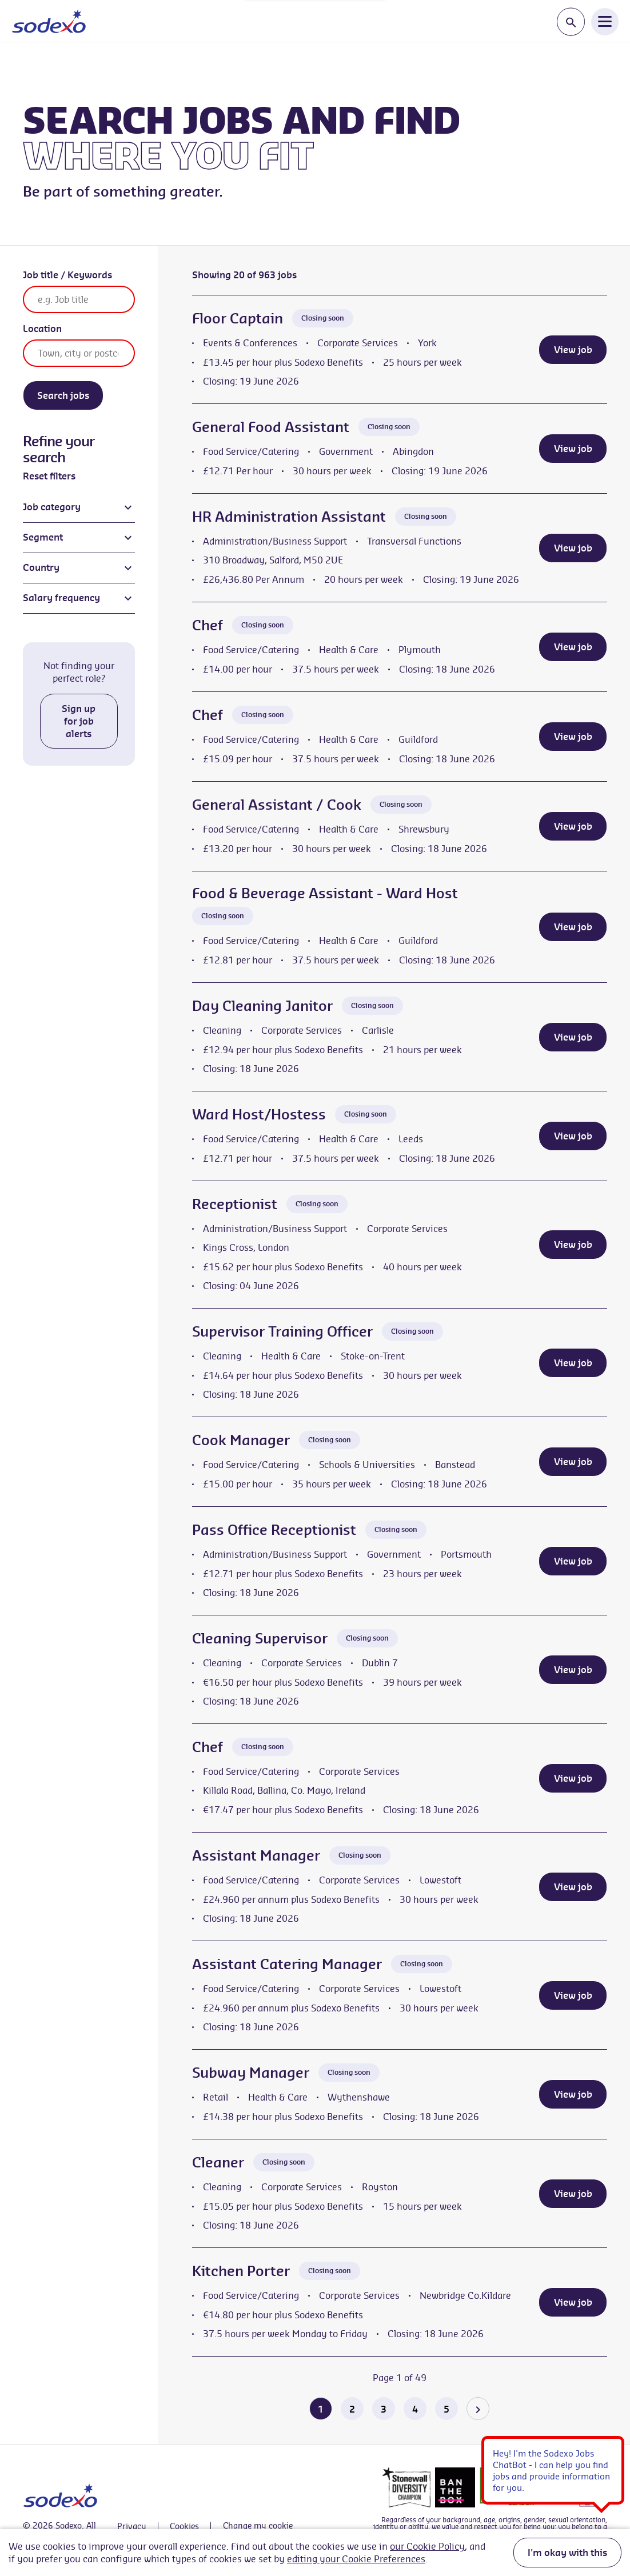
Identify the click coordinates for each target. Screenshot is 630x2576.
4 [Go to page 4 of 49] (415, 2409)
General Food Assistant (270, 427)
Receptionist (234, 1204)
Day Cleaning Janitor (262, 1006)
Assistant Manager (256, 1855)
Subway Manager (250, 2073)
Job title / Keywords (67, 275)
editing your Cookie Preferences (356, 2559)
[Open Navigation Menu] (605, 21)
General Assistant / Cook (276, 805)
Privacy (131, 2526)
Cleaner (218, 2162)
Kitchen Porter (241, 2271)
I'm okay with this (567, 2552)
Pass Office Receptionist (274, 1530)
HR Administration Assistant (289, 517)
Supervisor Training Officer (282, 1331)
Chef (207, 625)
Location (42, 328)
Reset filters (49, 476)
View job (573, 349)
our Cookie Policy (427, 2546)
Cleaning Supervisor (260, 1638)
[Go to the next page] (477, 2408)
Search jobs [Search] (63, 395)
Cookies (184, 2526)
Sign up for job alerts (78, 721)
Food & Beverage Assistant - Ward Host (325, 893)
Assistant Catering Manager (287, 1964)
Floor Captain (237, 318)
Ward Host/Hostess (259, 1114)
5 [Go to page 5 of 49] (446, 2409)
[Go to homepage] (48, 21)
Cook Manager (241, 1440)
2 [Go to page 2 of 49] (352, 2409)
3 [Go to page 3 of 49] (383, 2409)
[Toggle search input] (571, 22)
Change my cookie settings (258, 2526)
